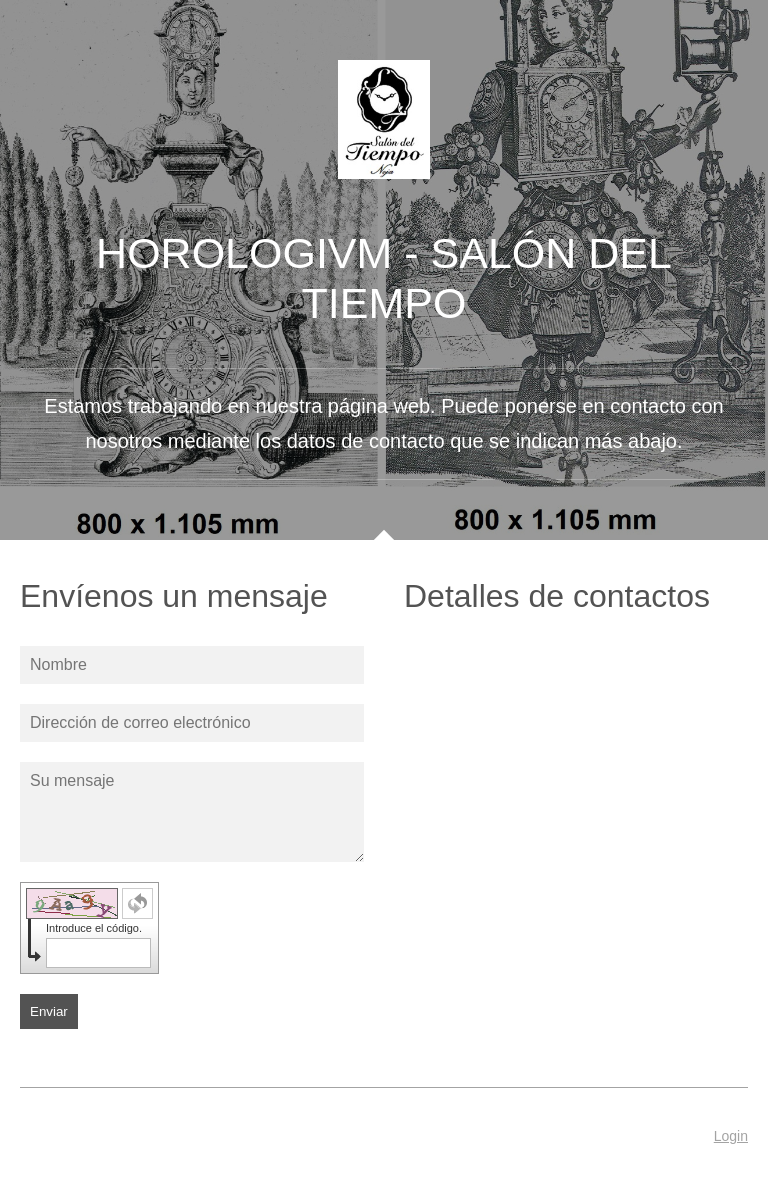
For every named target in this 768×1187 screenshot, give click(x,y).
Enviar (49, 1011)
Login (731, 1136)
